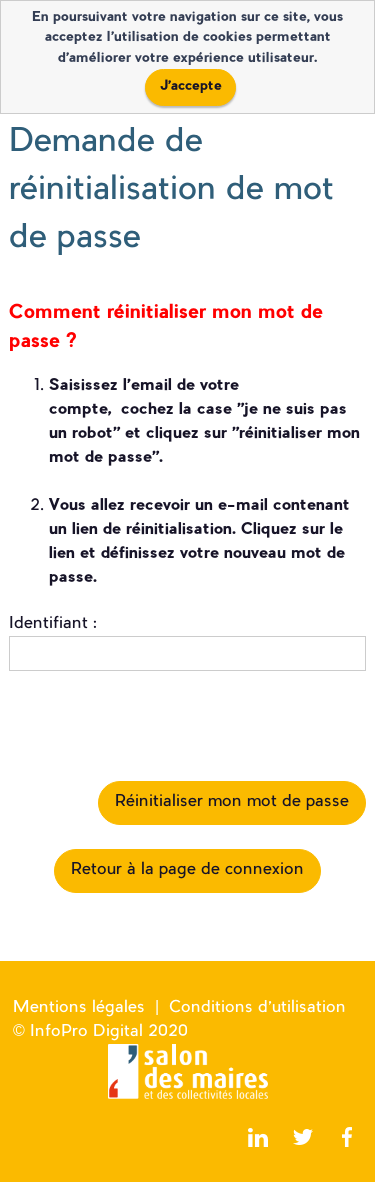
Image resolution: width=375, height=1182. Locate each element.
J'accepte (191, 86)
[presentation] (161, 726)
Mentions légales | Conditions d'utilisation (179, 1008)
